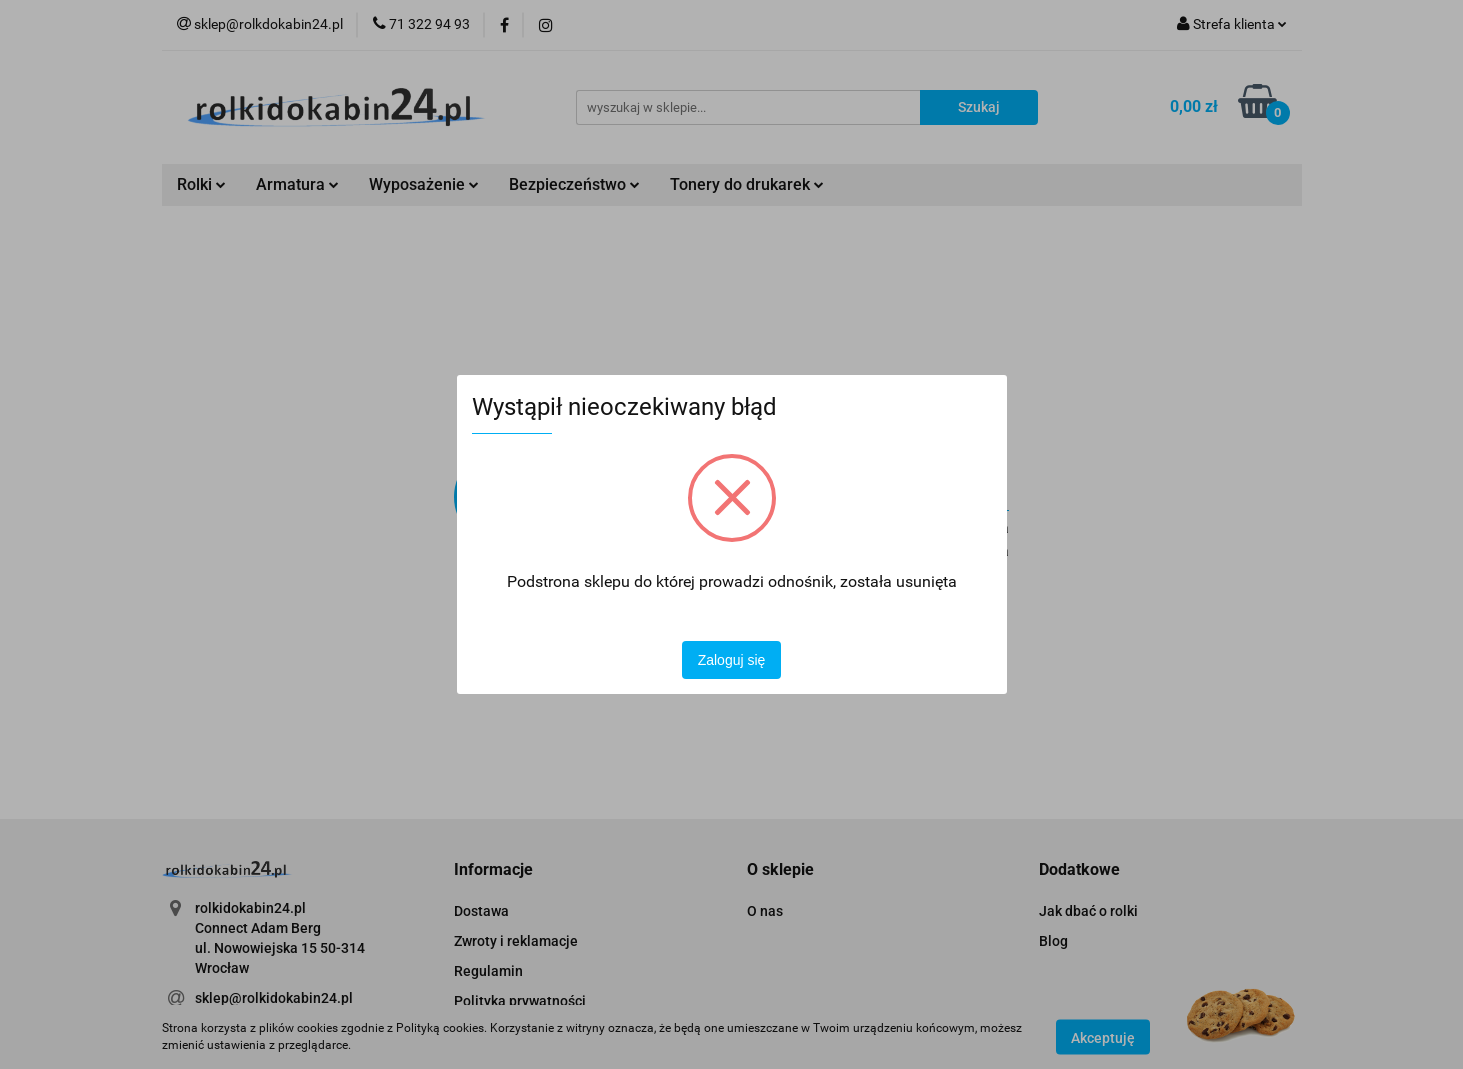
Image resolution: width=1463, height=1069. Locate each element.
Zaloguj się (732, 660)
